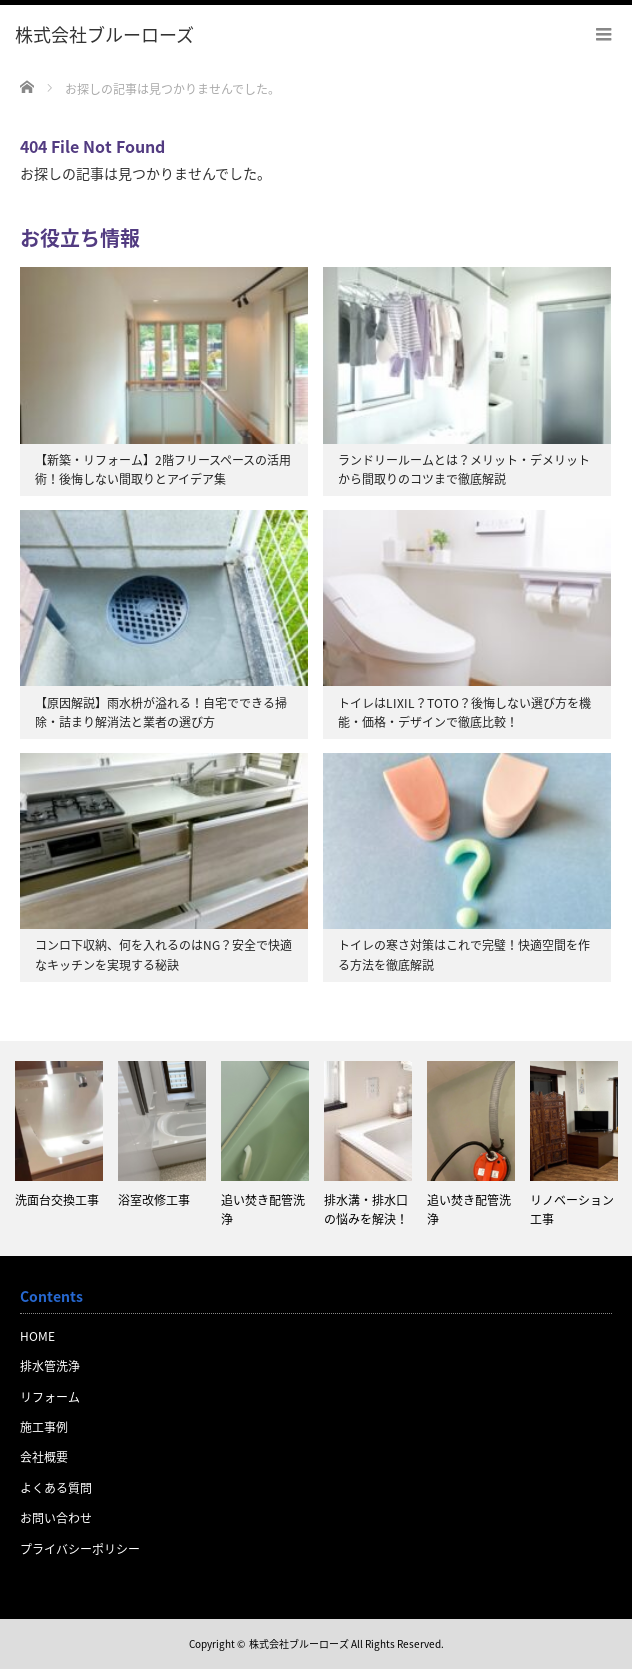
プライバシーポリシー (80, 1549)
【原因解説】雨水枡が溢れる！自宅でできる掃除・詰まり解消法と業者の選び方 (161, 712)
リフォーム (50, 1397)
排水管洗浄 (50, 1366)
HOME (37, 1336)
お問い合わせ (56, 1518)
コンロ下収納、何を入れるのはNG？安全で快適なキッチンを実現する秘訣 (163, 954)
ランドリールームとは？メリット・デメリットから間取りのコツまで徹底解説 (464, 469)
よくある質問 (56, 1488)
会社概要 (44, 1457)
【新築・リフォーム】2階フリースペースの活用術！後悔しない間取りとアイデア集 (163, 469)
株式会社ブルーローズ (299, 1643)
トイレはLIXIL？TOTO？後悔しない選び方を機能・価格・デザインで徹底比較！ (464, 712)
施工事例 (44, 1427)
